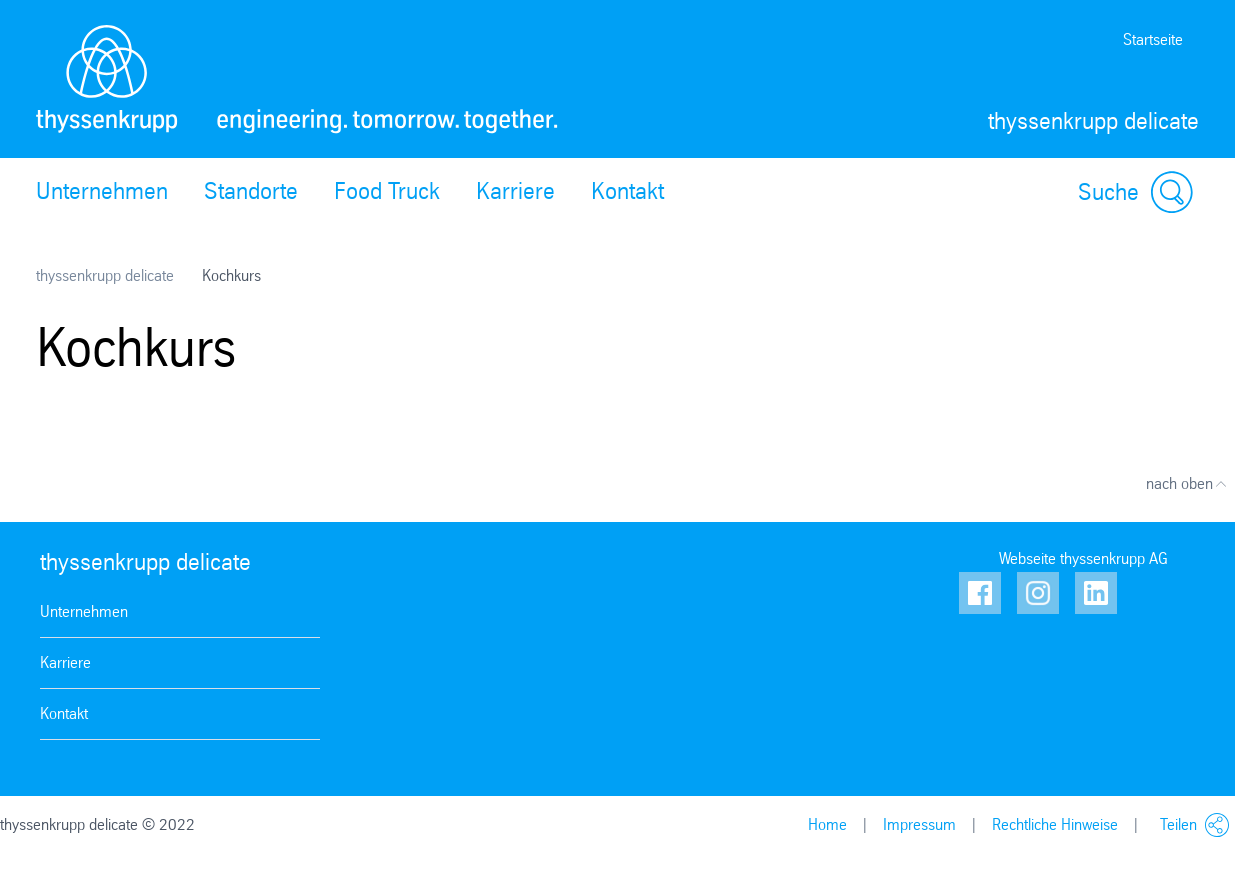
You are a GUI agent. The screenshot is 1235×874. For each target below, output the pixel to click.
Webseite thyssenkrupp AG (1083, 558)
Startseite (1153, 39)
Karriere (515, 191)
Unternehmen (102, 191)
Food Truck (387, 191)
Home (827, 824)
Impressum (919, 824)
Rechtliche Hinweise (1055, 824)
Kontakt (627, 191)
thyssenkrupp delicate (105, 275)
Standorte (251, 191)
